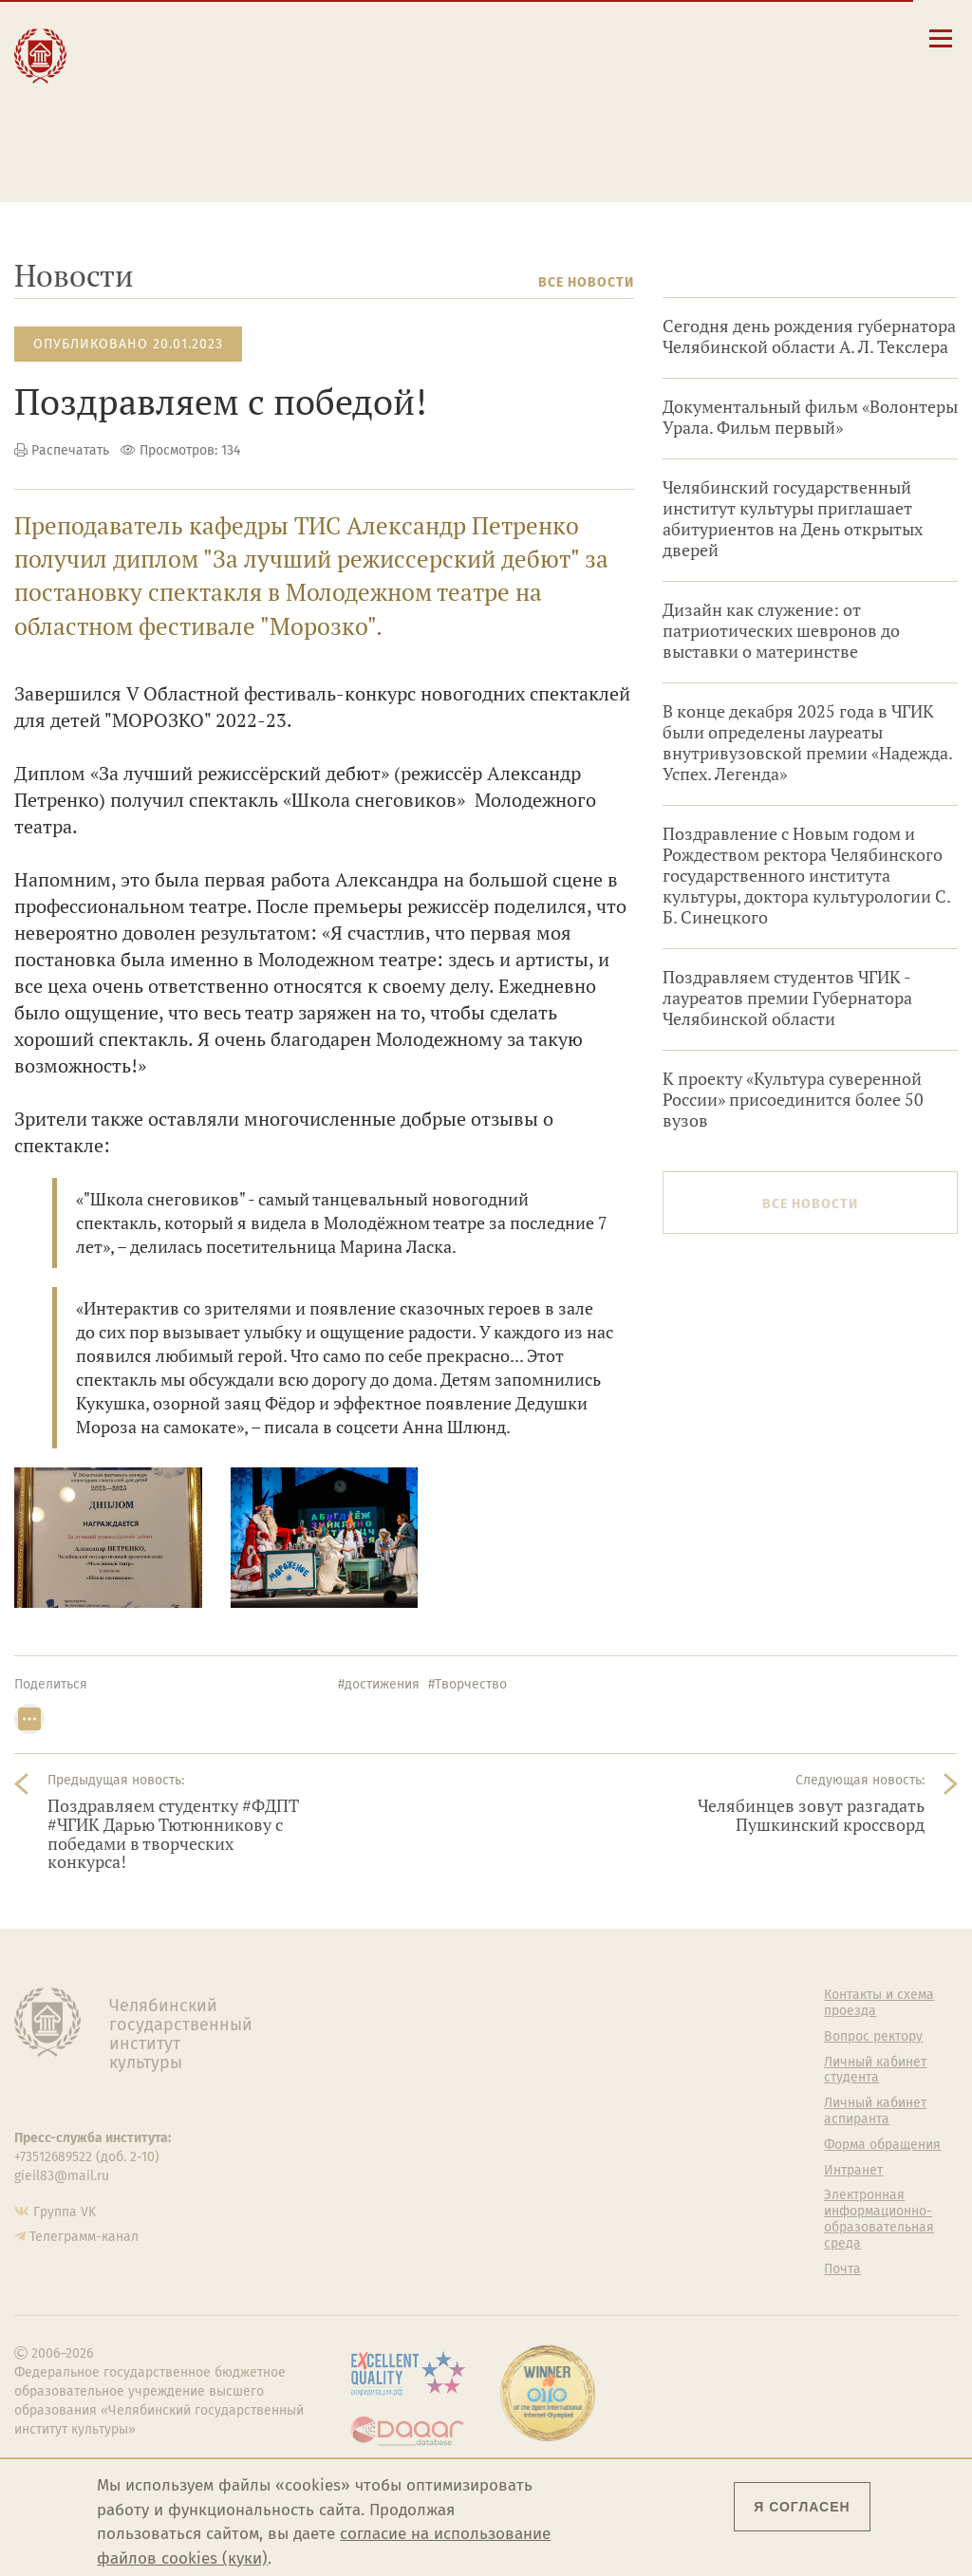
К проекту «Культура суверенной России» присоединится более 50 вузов (793, 1099)
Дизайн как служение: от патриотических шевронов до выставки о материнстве (781, 631)
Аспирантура (378, 2122)
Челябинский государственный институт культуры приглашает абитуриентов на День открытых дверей (793, 518)
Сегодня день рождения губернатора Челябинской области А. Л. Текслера (809, 336)
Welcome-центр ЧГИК (630, 2028)
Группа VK (64, 2212)
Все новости (586, 282)
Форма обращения (882, 2145)
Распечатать (70, 450)
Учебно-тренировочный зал (643, 2070)
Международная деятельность (163, 125)
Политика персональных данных (626, 2253)
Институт (134, 35)
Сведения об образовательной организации (597, 41)
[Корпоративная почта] (807, 37)
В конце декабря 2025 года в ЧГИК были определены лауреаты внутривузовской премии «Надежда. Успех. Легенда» (807, 742)
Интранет (853, 2170)
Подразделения (387, 2046)
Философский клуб (640, 2103)
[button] (753, 37)
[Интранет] (835, 37)
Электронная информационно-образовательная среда (596, 145)
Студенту (295, 55)
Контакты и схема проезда (583, 66)
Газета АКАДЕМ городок (627, 2203)
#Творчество (467, 1684)
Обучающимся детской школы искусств (318, 139)
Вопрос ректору (873, 2036)
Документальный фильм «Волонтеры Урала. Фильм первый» (810, 417)
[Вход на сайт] (862, 37)
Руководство (377, 2020)
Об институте (379, 1995)
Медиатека (372, 2148)
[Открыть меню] (941, 48)
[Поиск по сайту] (781, 37)
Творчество (145, 96)
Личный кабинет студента (581, 102)
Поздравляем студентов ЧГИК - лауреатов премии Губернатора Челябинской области (787, 998)
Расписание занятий (564, 84)
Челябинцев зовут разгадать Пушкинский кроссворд (811, 1815)
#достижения (379, 1684)
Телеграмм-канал (84, 2237)
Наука (119, 76)
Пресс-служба (381, 2173)
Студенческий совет (643, 2170)
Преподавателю (323, 96)
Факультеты (375, 2072)
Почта (842, 2269)
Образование (149, 55)
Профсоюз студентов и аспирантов (647, 2137)
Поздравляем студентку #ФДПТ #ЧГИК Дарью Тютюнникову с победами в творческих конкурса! (173, 1834)
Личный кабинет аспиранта (586, 120)
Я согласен (802, 2506)
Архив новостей (897, 282)
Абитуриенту (310, 35)
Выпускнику (309, 76)
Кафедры (367, 2096)
